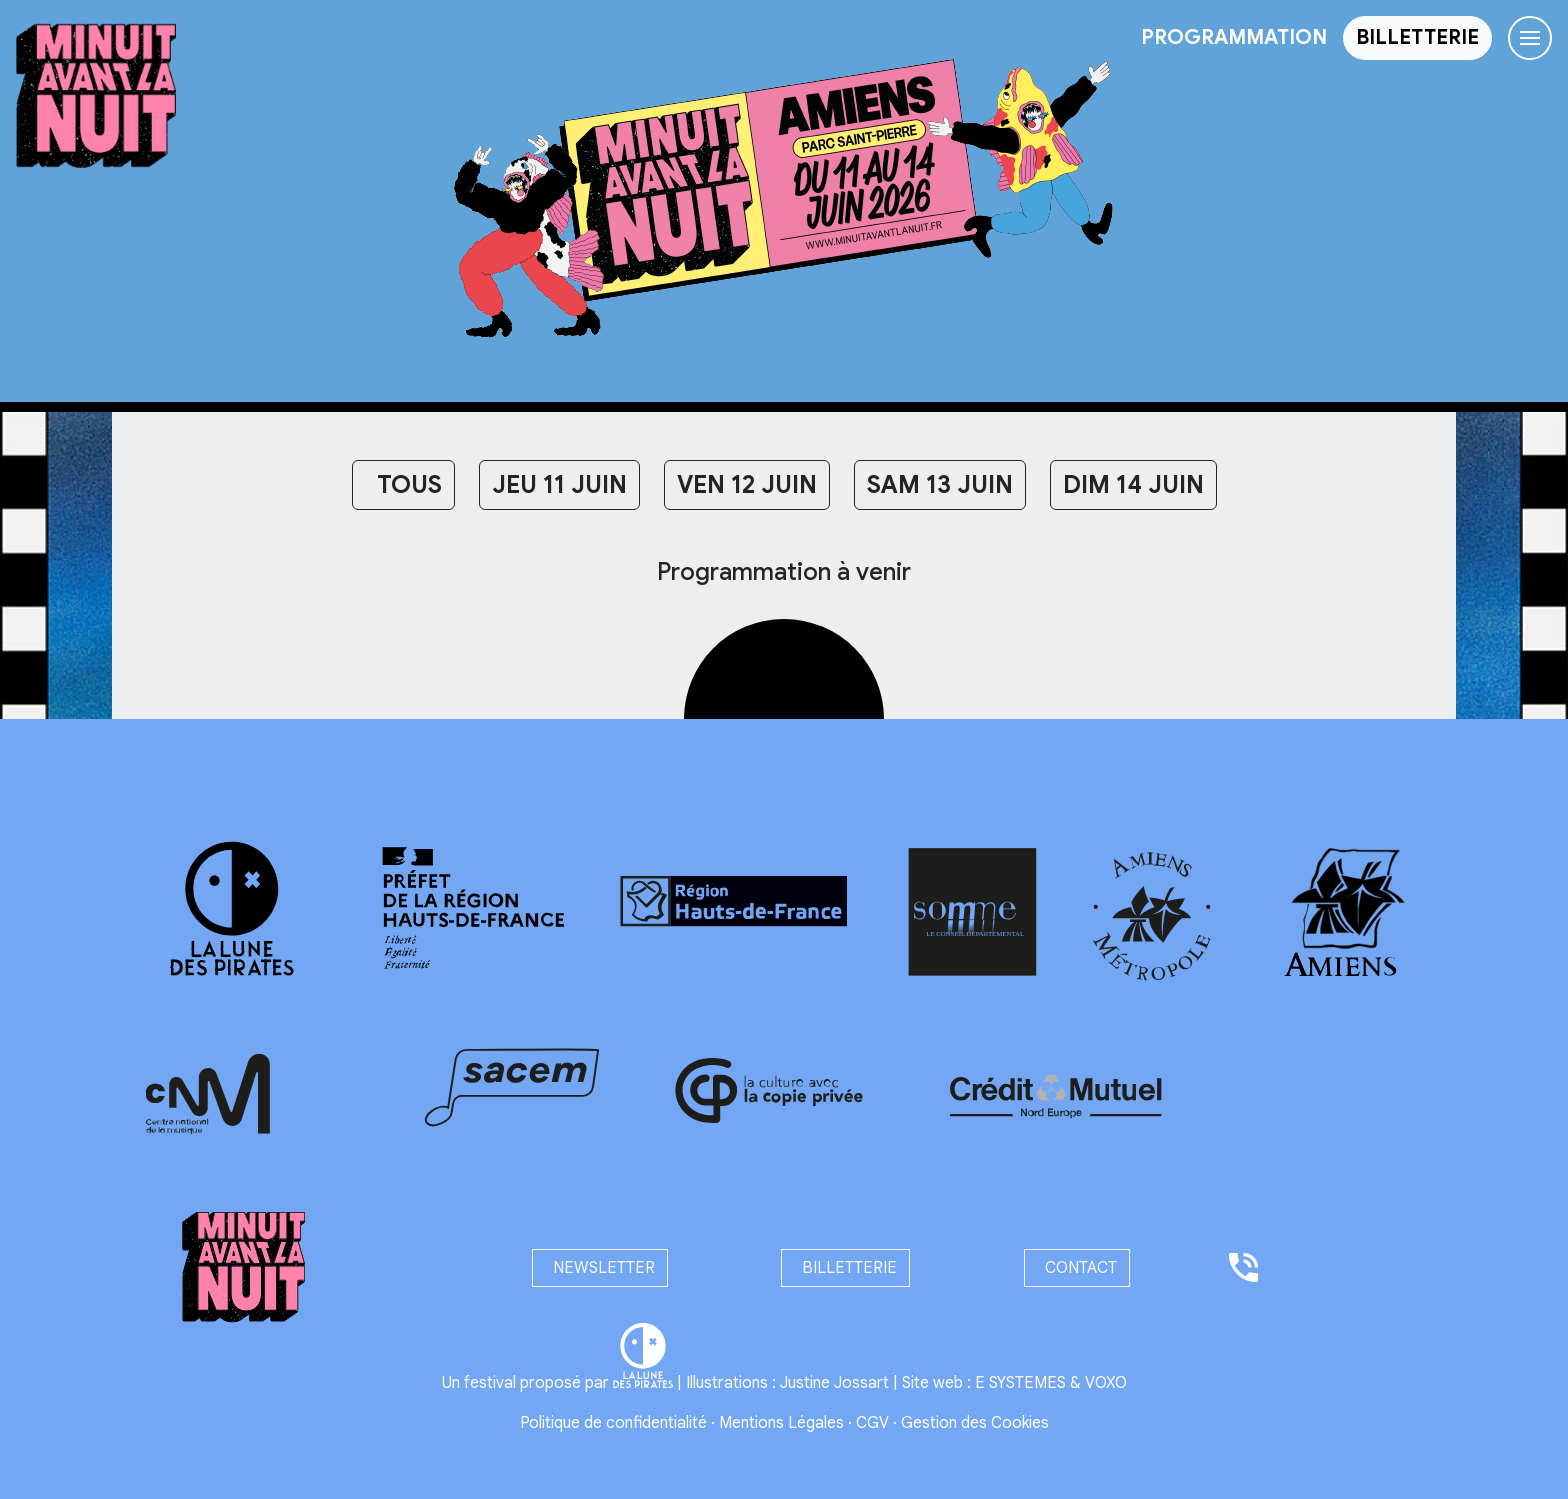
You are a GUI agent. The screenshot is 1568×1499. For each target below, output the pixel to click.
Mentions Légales (781, 1423)
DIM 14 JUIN (1133, 485)
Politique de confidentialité (613, 1423)
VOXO (1106, 1383)
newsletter (600, 1268)
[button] (1417, 38)
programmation (1234, 37)
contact (1077, 1268)
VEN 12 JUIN (747, 485)
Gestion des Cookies (975, 1423)
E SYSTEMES (1020, 1383)
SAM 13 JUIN (940, 485)
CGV (872, 1423)
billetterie (845, 1268)
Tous (403, 485)
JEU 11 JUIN (559, 485)
